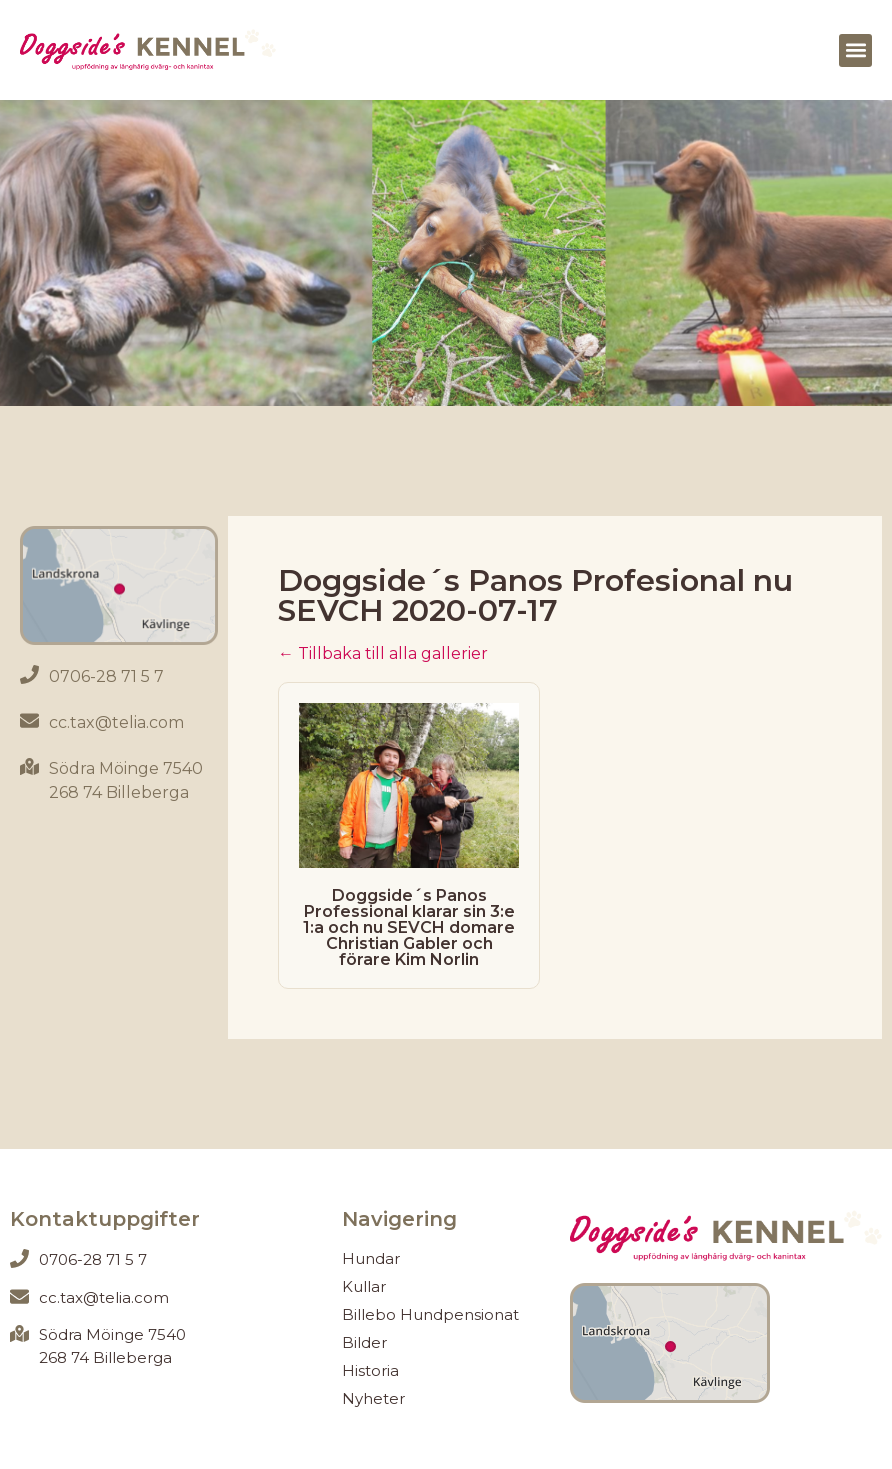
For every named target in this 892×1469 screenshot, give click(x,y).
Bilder (364, 1342)
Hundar (371, 1258)
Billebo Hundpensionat (430, 1314)
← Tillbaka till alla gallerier (383, 653)
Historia (370, 1370)
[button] (855, 50)
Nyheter (373, 1398)
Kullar (364, 1286)
